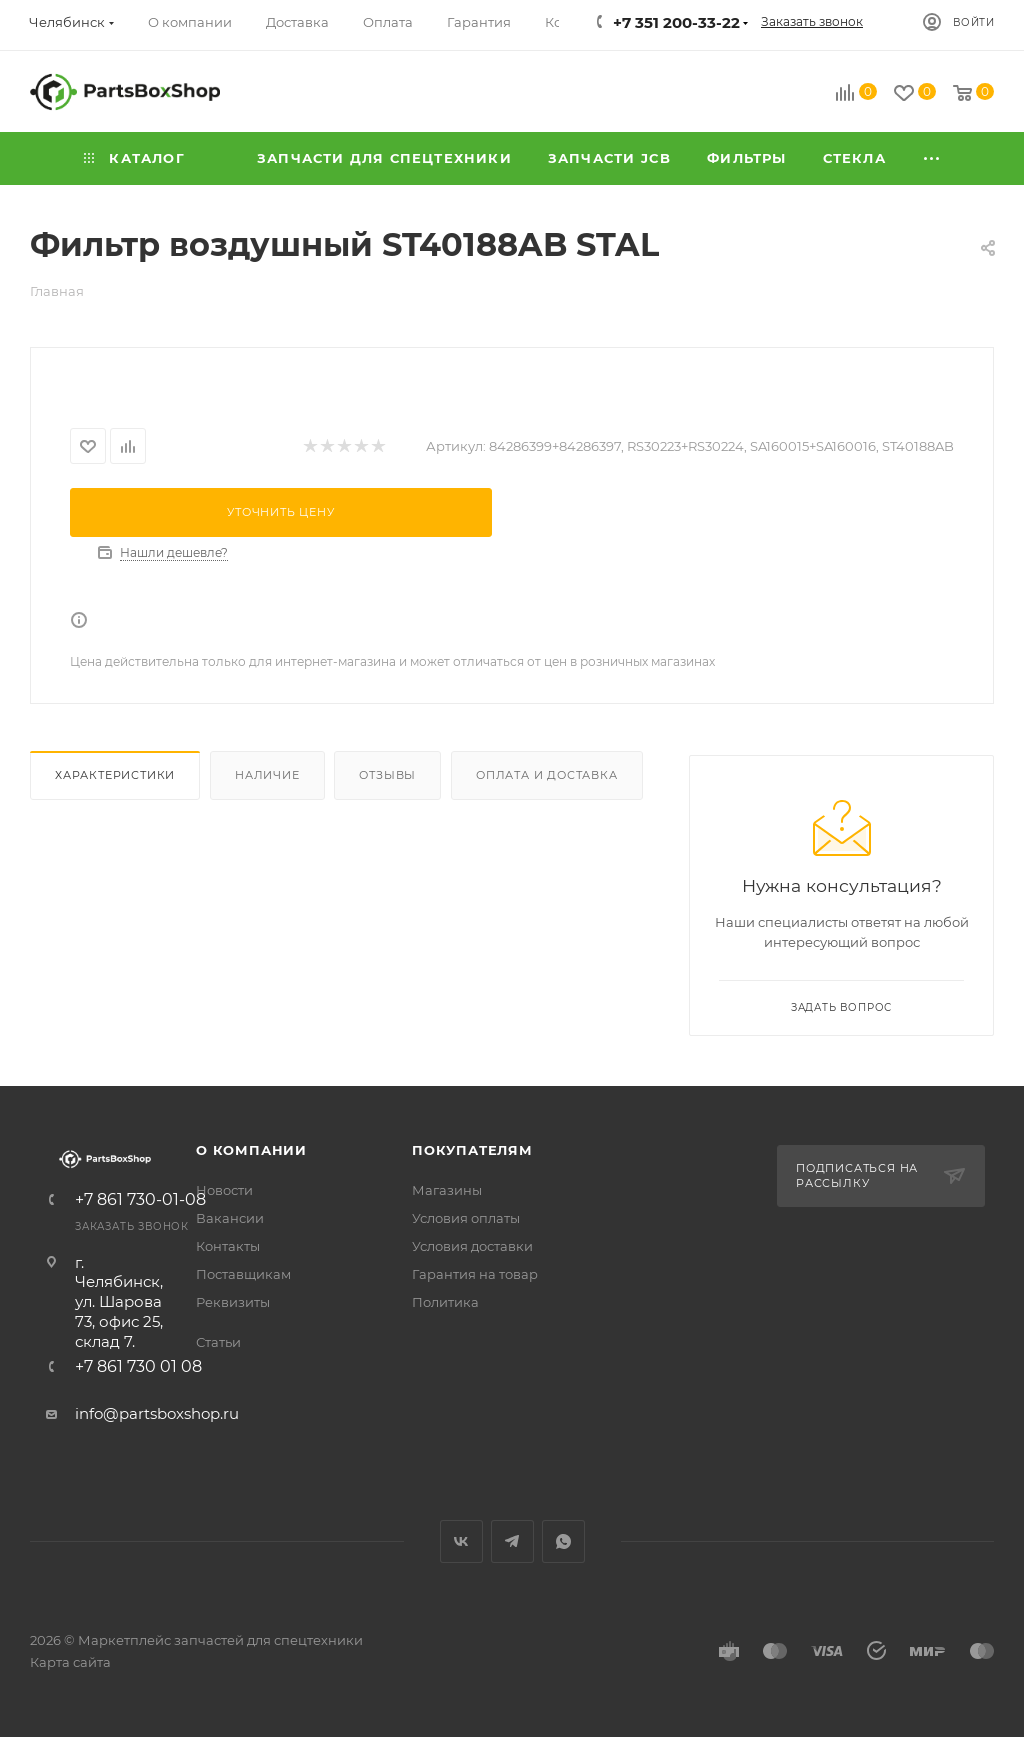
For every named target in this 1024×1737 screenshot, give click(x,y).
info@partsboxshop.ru (157, 1413)
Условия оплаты (466, 1218)
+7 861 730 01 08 (138, 1367)
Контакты (228, 1246)
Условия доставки (472, 1246)
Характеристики (115, 775)
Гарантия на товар (475, 1274)
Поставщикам (243, 1274)
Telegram (512, 1541)
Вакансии (230, 1218)
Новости (224, 1190)
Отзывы (387, 775)
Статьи (218, 1342)
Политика (445, 1302)
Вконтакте (461, 1541)
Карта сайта (70, 1662)
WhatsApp (563, 1541)
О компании (251, 1150)
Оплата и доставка (547, 775)
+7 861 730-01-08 (140, 1200)
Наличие (267, 775)
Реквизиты (233, 1302)
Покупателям (472, 1150)
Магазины (447, 1190)
